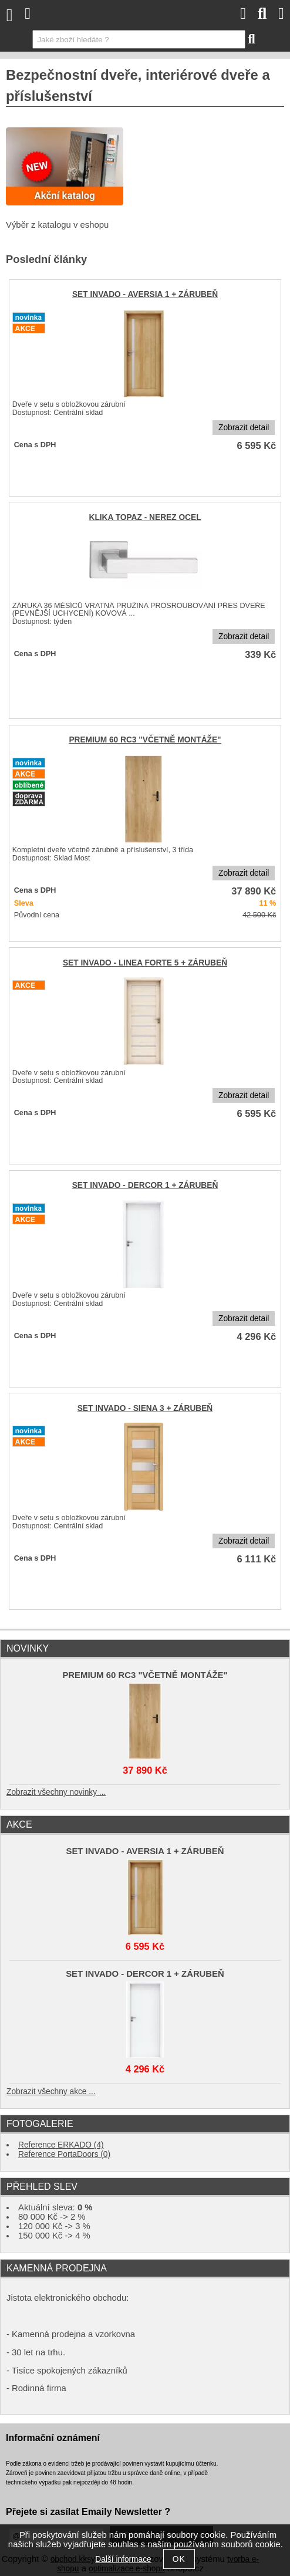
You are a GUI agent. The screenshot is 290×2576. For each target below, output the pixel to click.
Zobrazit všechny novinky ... (56, 1792)
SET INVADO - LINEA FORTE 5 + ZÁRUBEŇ (145, 962)
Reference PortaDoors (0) (64, 2154)
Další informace (123, 2559)
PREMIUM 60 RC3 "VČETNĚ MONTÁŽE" (145, 739)
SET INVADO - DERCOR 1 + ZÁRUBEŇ (145, 1185)
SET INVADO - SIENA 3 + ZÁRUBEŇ (145, 1408)
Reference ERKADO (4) (61, 2145)
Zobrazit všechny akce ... (51, 2091)
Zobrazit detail (243, 427)
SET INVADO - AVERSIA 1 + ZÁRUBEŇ (145, 294)
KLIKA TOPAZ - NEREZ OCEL (145, 517)
